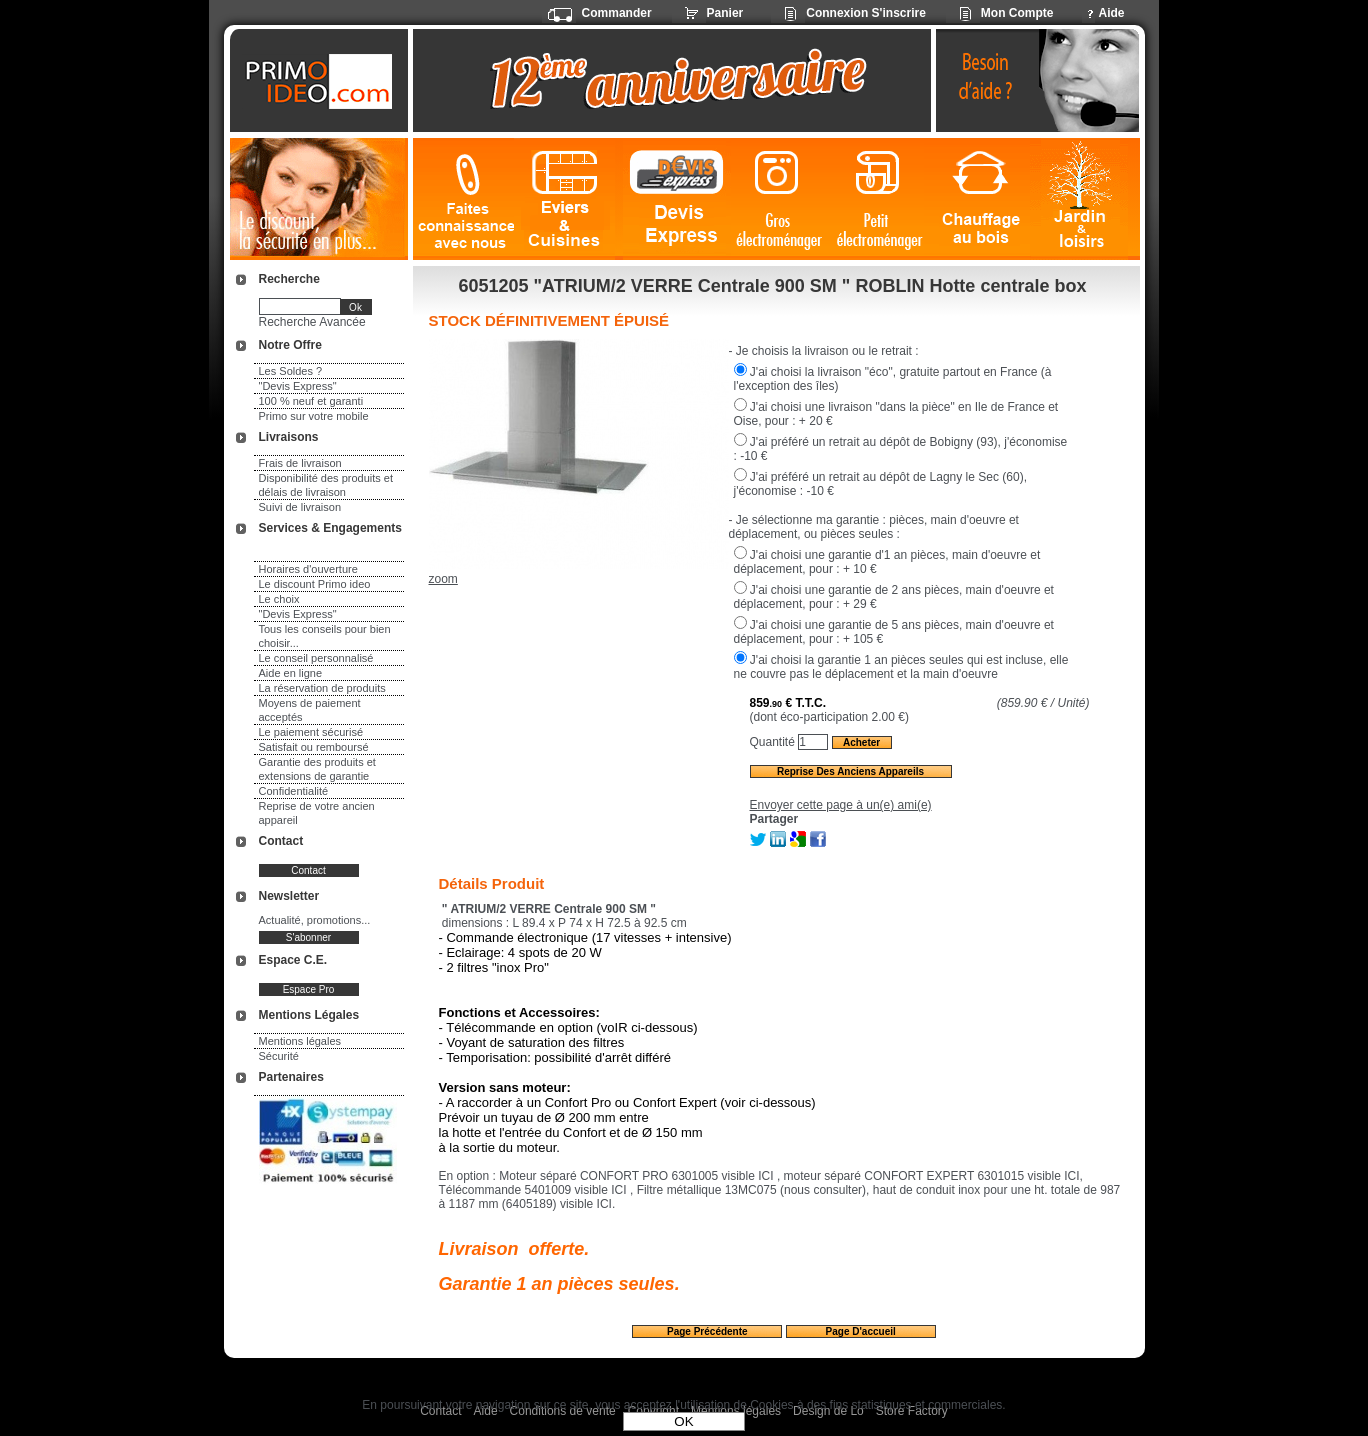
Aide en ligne (291, 673)
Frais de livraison (300, 463)
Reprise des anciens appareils (850, 771)
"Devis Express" (298, 386)
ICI (765, 1176)
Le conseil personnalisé (316, 658)
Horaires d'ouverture (308, 569)
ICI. (604, 1204)
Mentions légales (300, 1041)
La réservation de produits (322, 688)
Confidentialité (294, 791)
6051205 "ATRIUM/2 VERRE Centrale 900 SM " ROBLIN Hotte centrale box (773, 286)
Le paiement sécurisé (311, 732)
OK (683, 1421)
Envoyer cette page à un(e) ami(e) (841, 805)
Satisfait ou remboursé (314, 747)
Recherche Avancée (312, 322)
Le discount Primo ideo (315, 584)
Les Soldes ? (291, 371)
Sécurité (279, 1056)
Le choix (279, 599)
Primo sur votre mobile (314, 416)
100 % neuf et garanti (311, 401)
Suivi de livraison (300, 507)
